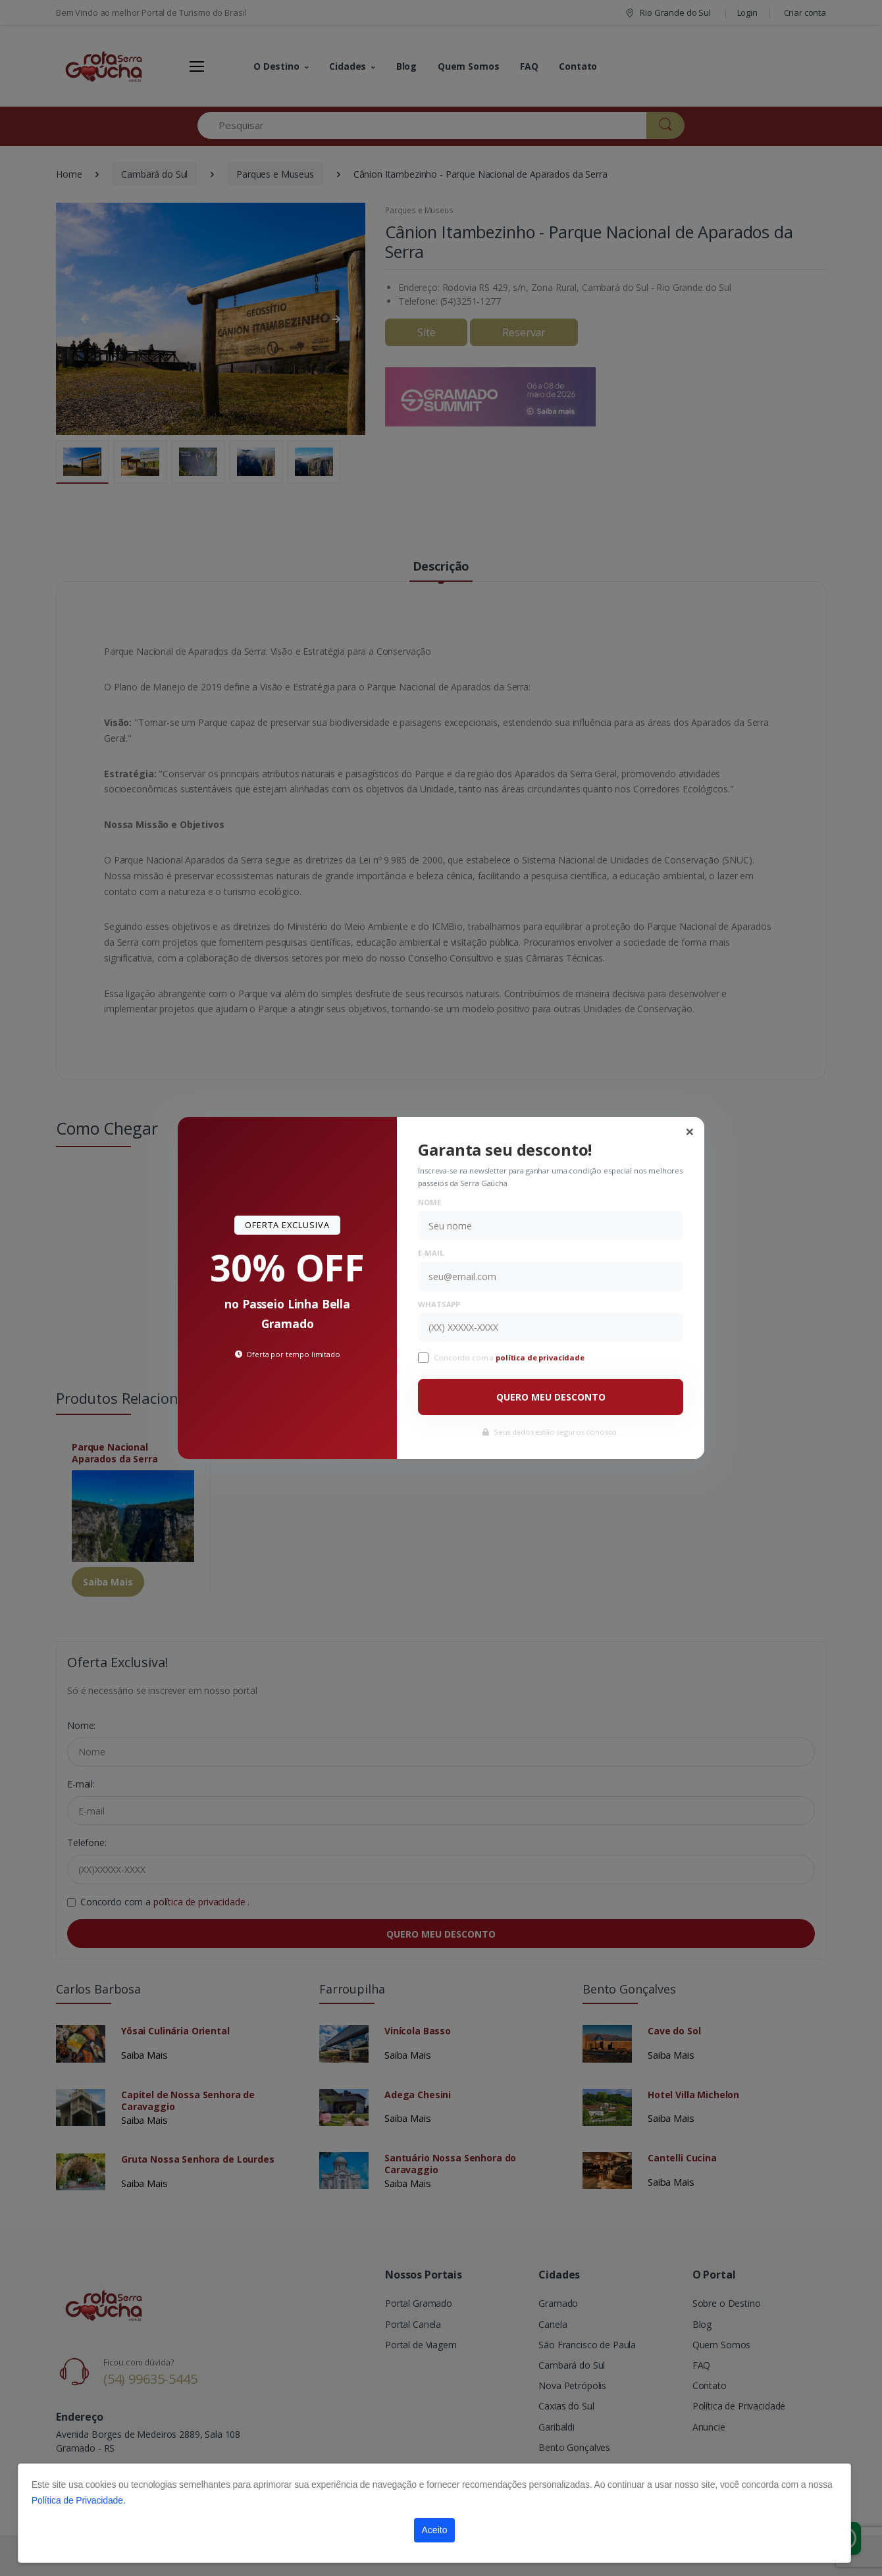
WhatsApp (439, 1304)
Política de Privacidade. (79, 2500)
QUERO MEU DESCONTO (551, 1397)
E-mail (430, 1253)
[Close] (689, 1131)
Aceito (435, 2530)
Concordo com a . (511, 1357)
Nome (429, 1202)
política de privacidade (541, 1357)
